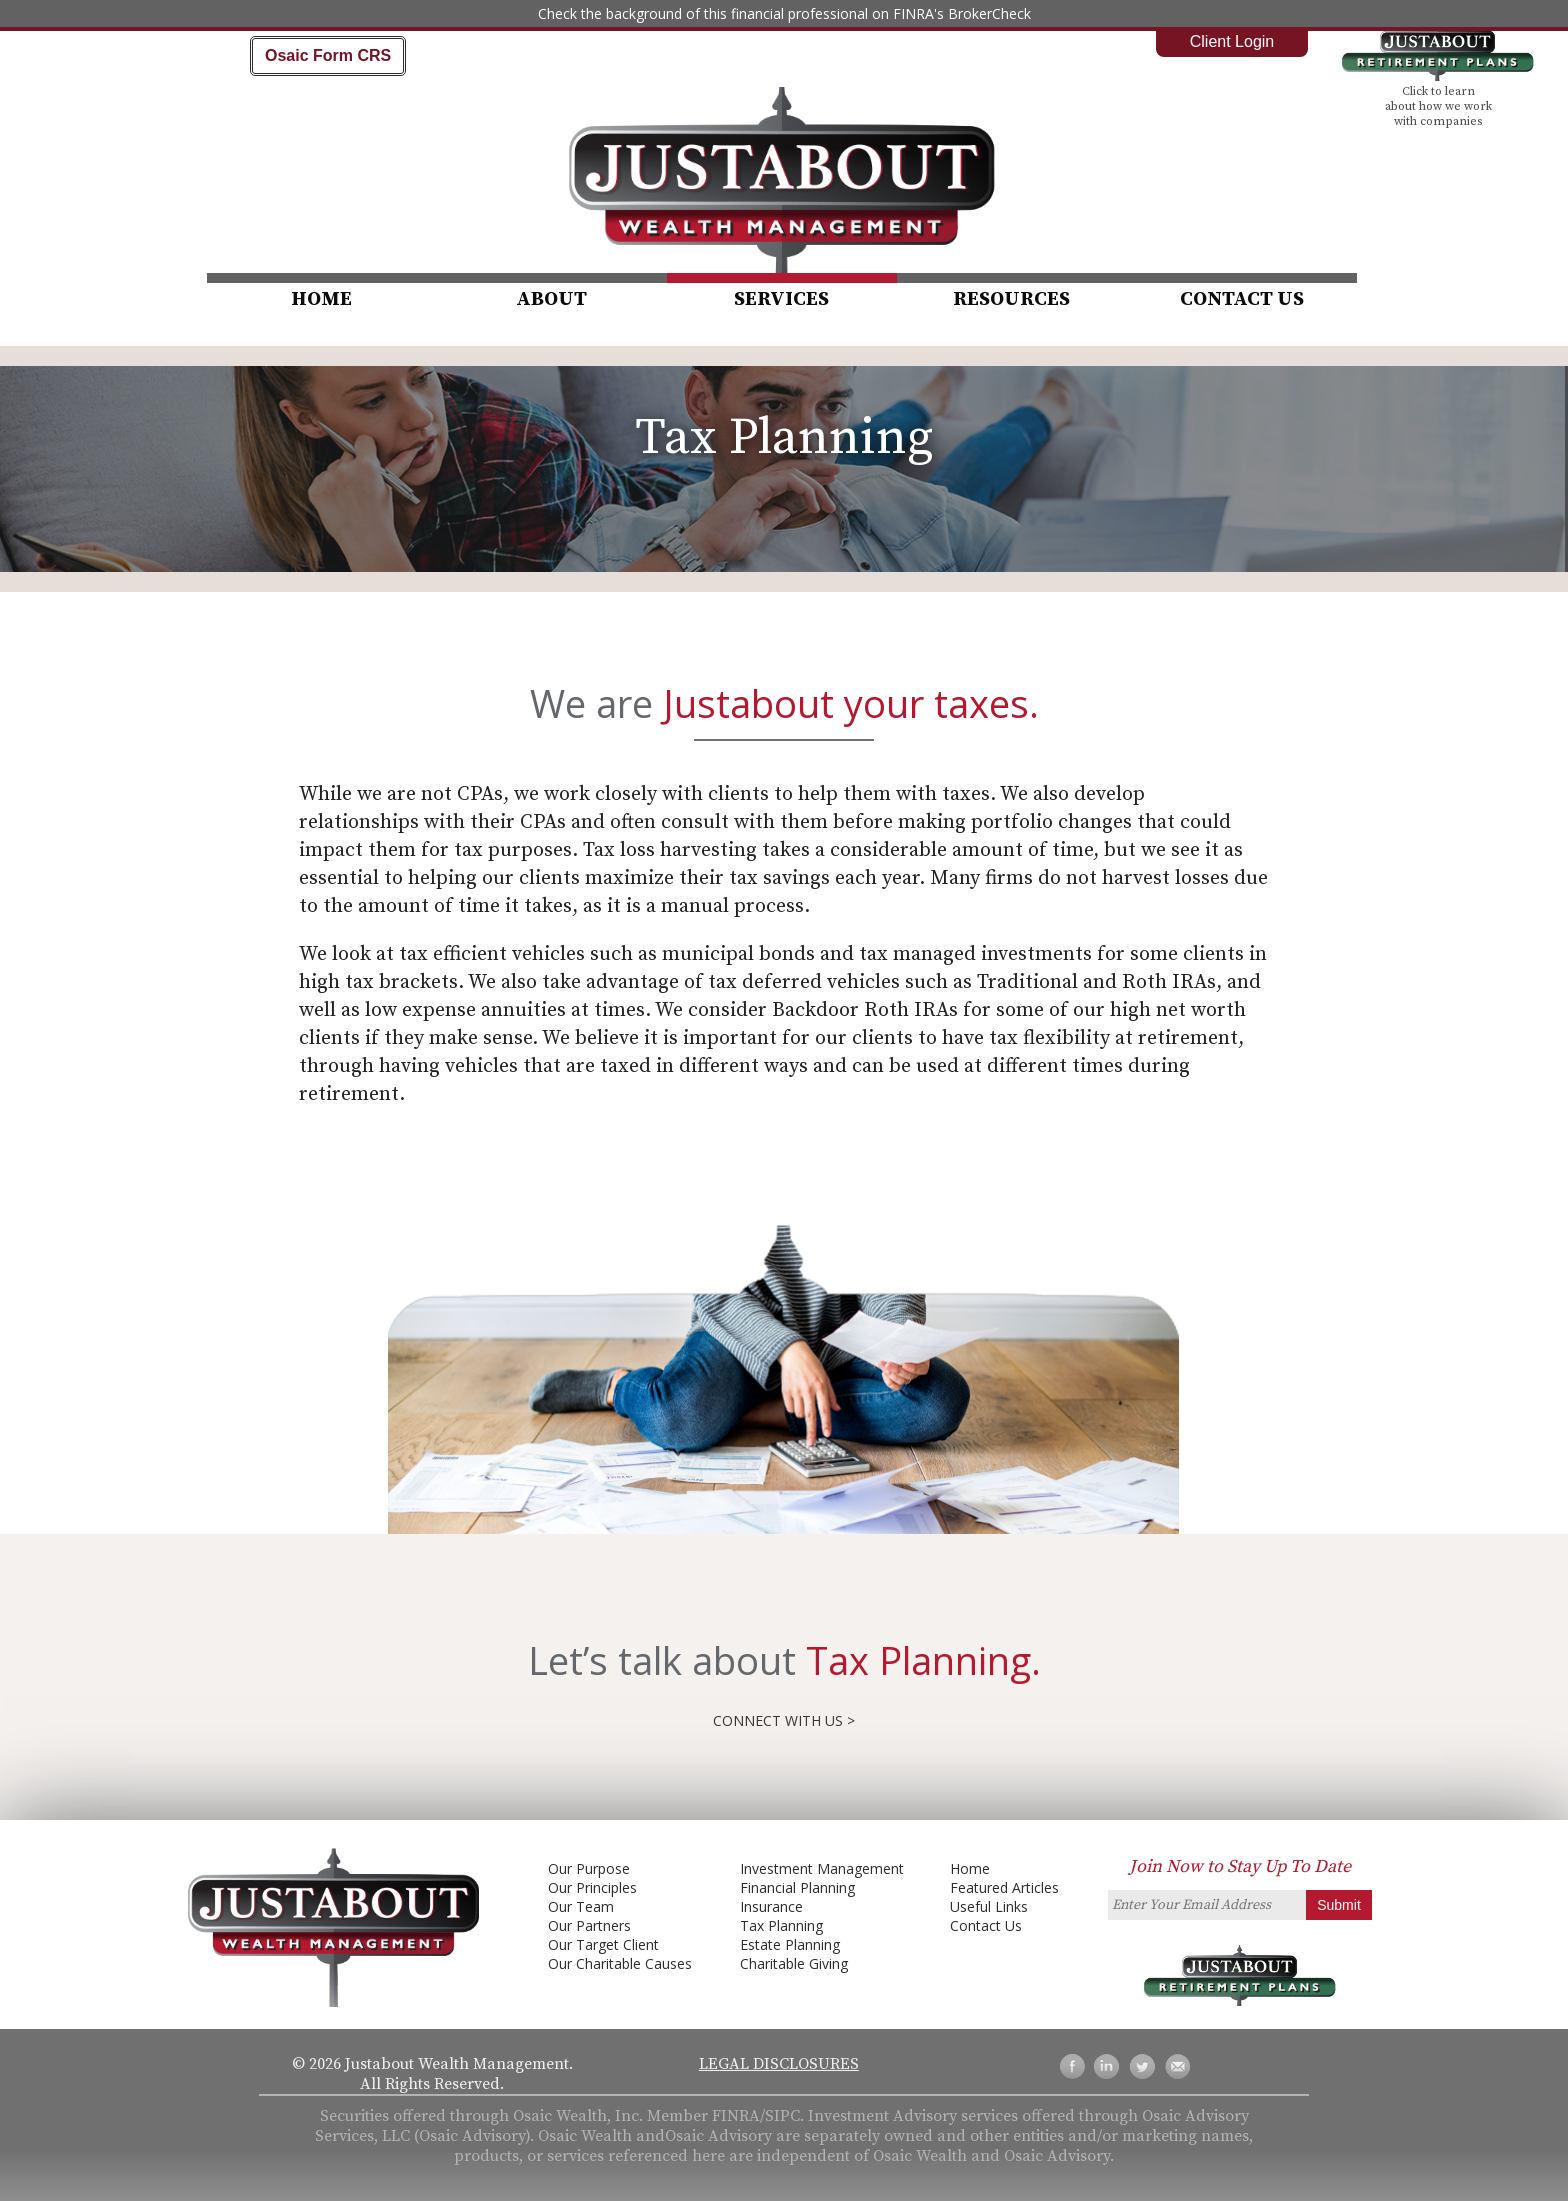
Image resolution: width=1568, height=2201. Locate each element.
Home (321, 299)
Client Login (1232, 41)
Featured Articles (1004, 1887)
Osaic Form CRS (328, 55)
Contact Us (1242, 299)
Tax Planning (781, 1925)
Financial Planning (797, 1887)
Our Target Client (603, 1944)
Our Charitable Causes (620, 1963)
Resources (1011, 299)
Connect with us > (784, 1720)
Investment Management (822, 1868)
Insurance (771, 1906)
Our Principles (592, 1887)
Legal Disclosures (779, 2064)
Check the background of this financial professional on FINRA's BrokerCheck (784, 13)
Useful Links (989, 1906)
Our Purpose (589, 1868)
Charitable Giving (794, 1963)
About (551, 299)
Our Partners (589, 1925)
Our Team (581, 1906)
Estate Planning (790, 1944)
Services (781, 299)
